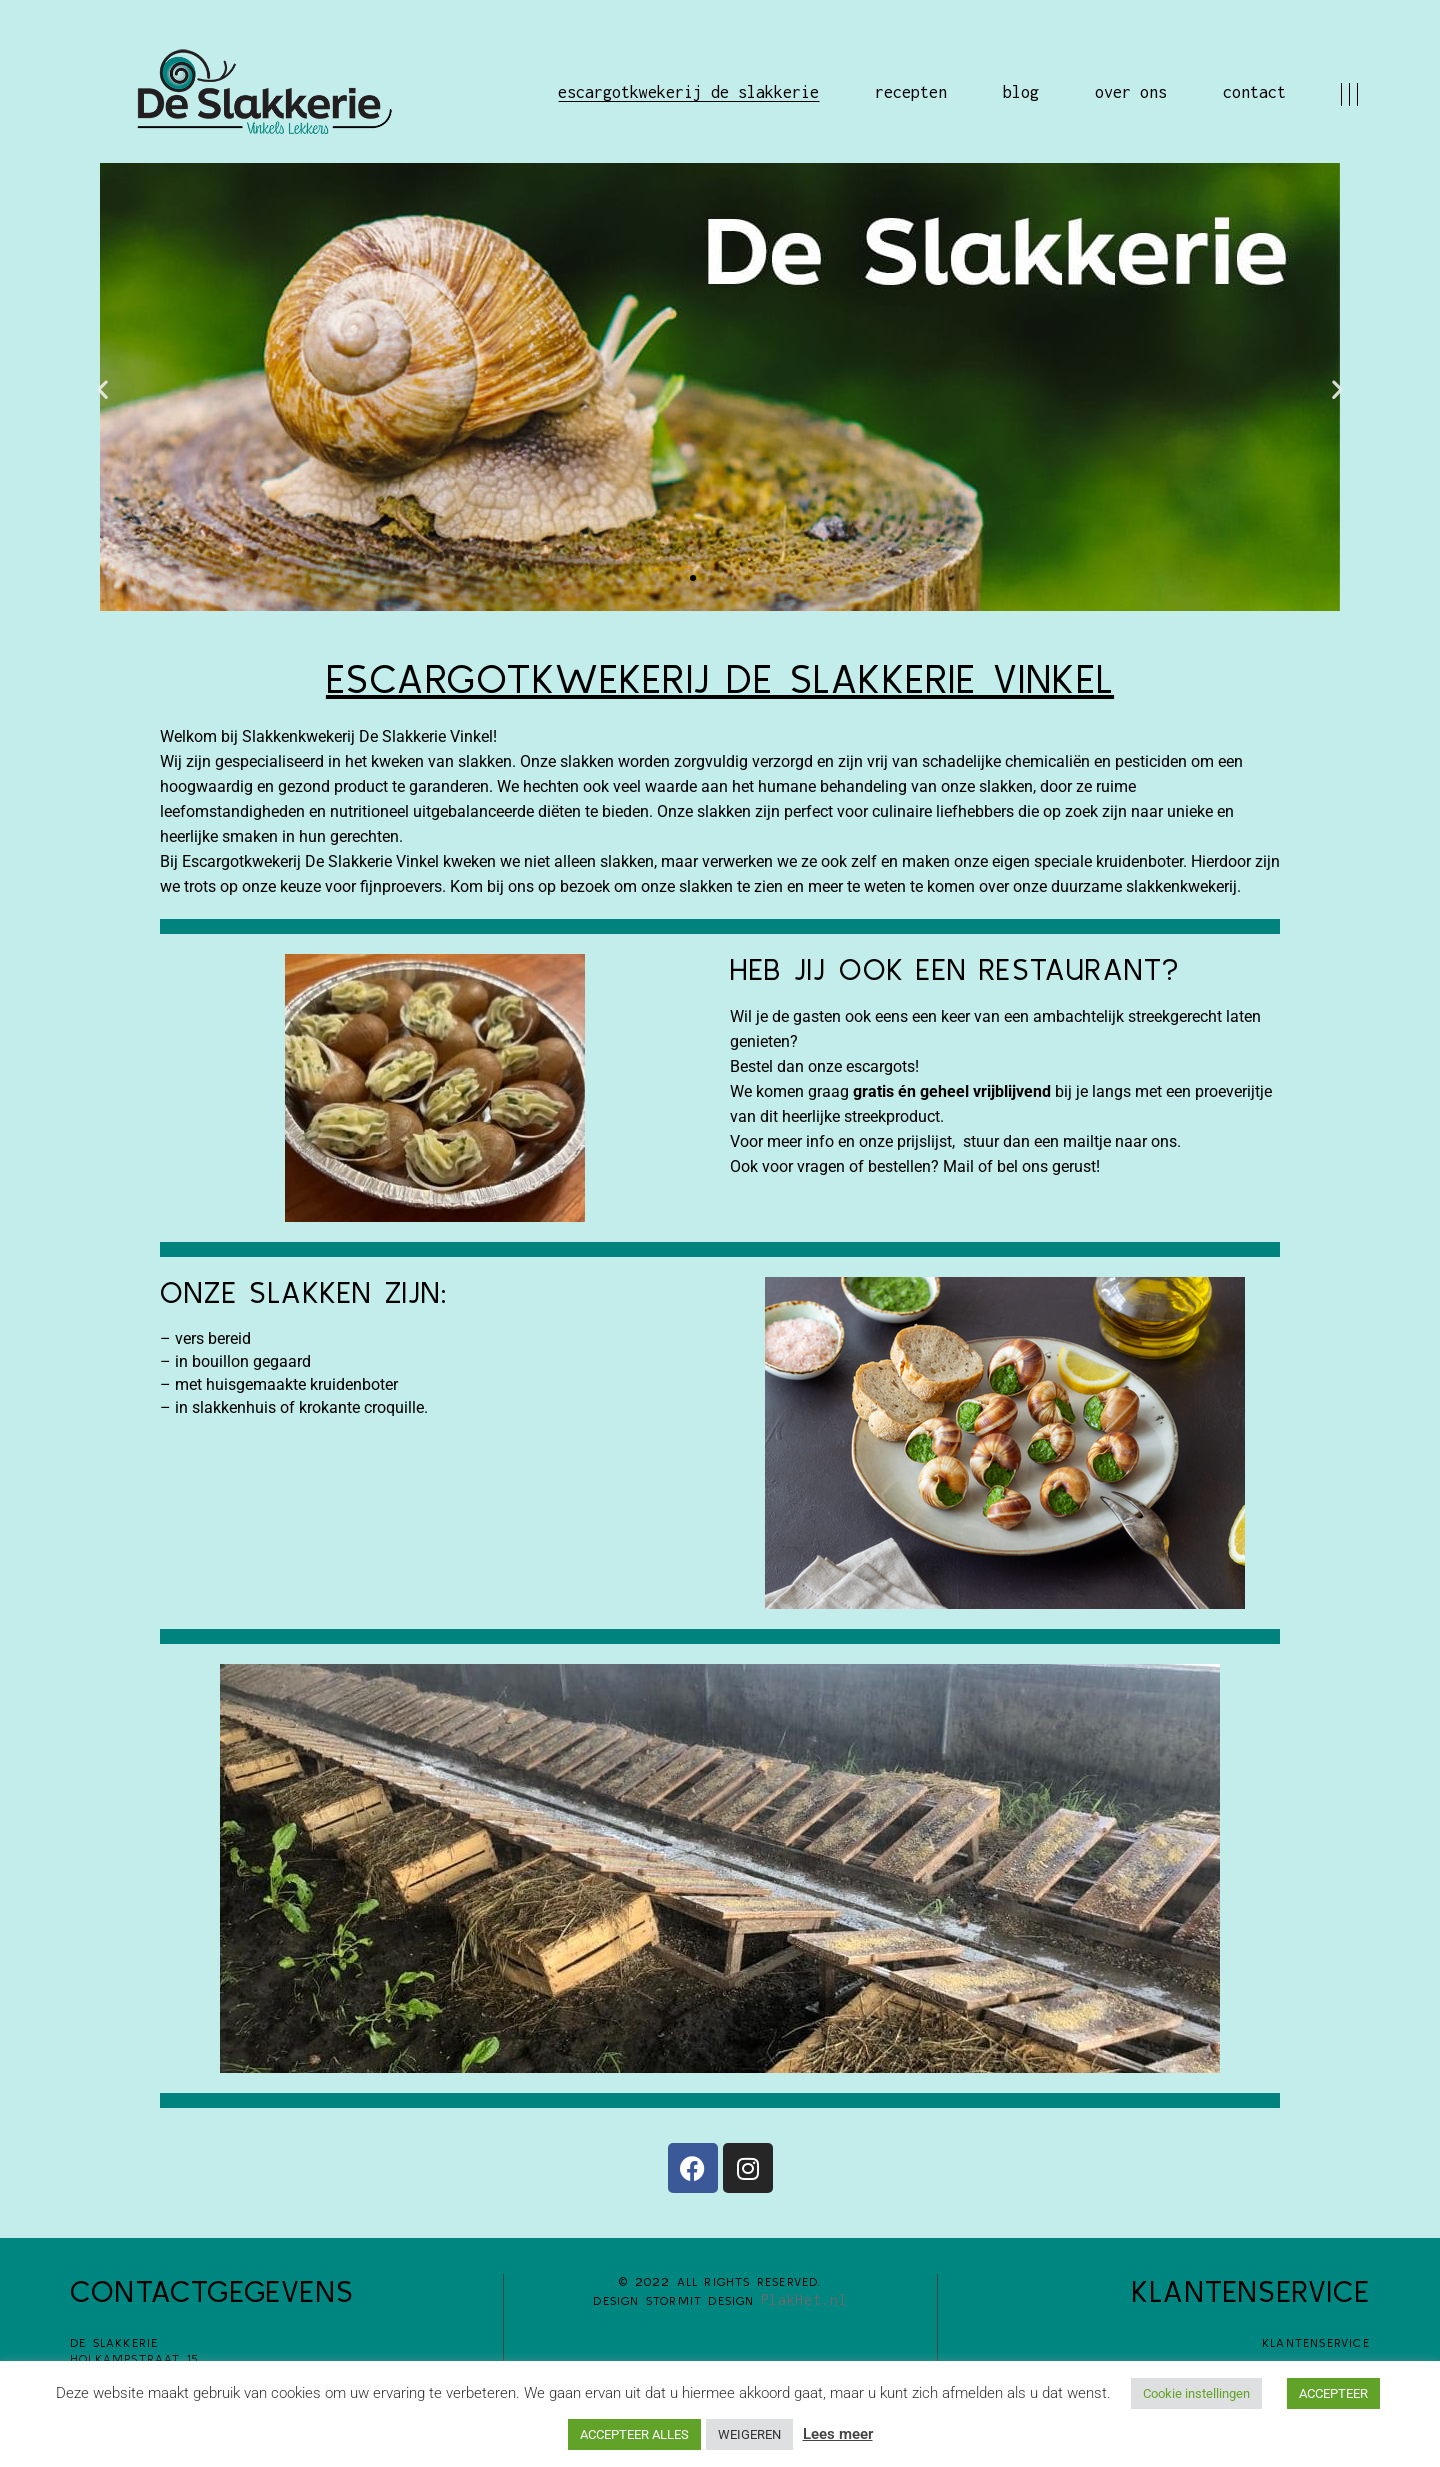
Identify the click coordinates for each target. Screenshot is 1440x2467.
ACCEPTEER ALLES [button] (634, 2434)
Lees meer (838, 2434)
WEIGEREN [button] (749, 2434)
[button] (102, 389)
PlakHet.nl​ (804, 2299)
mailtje (1089, 1141)
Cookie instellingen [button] (1196, 2393)
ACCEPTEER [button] (1333, 2393)
